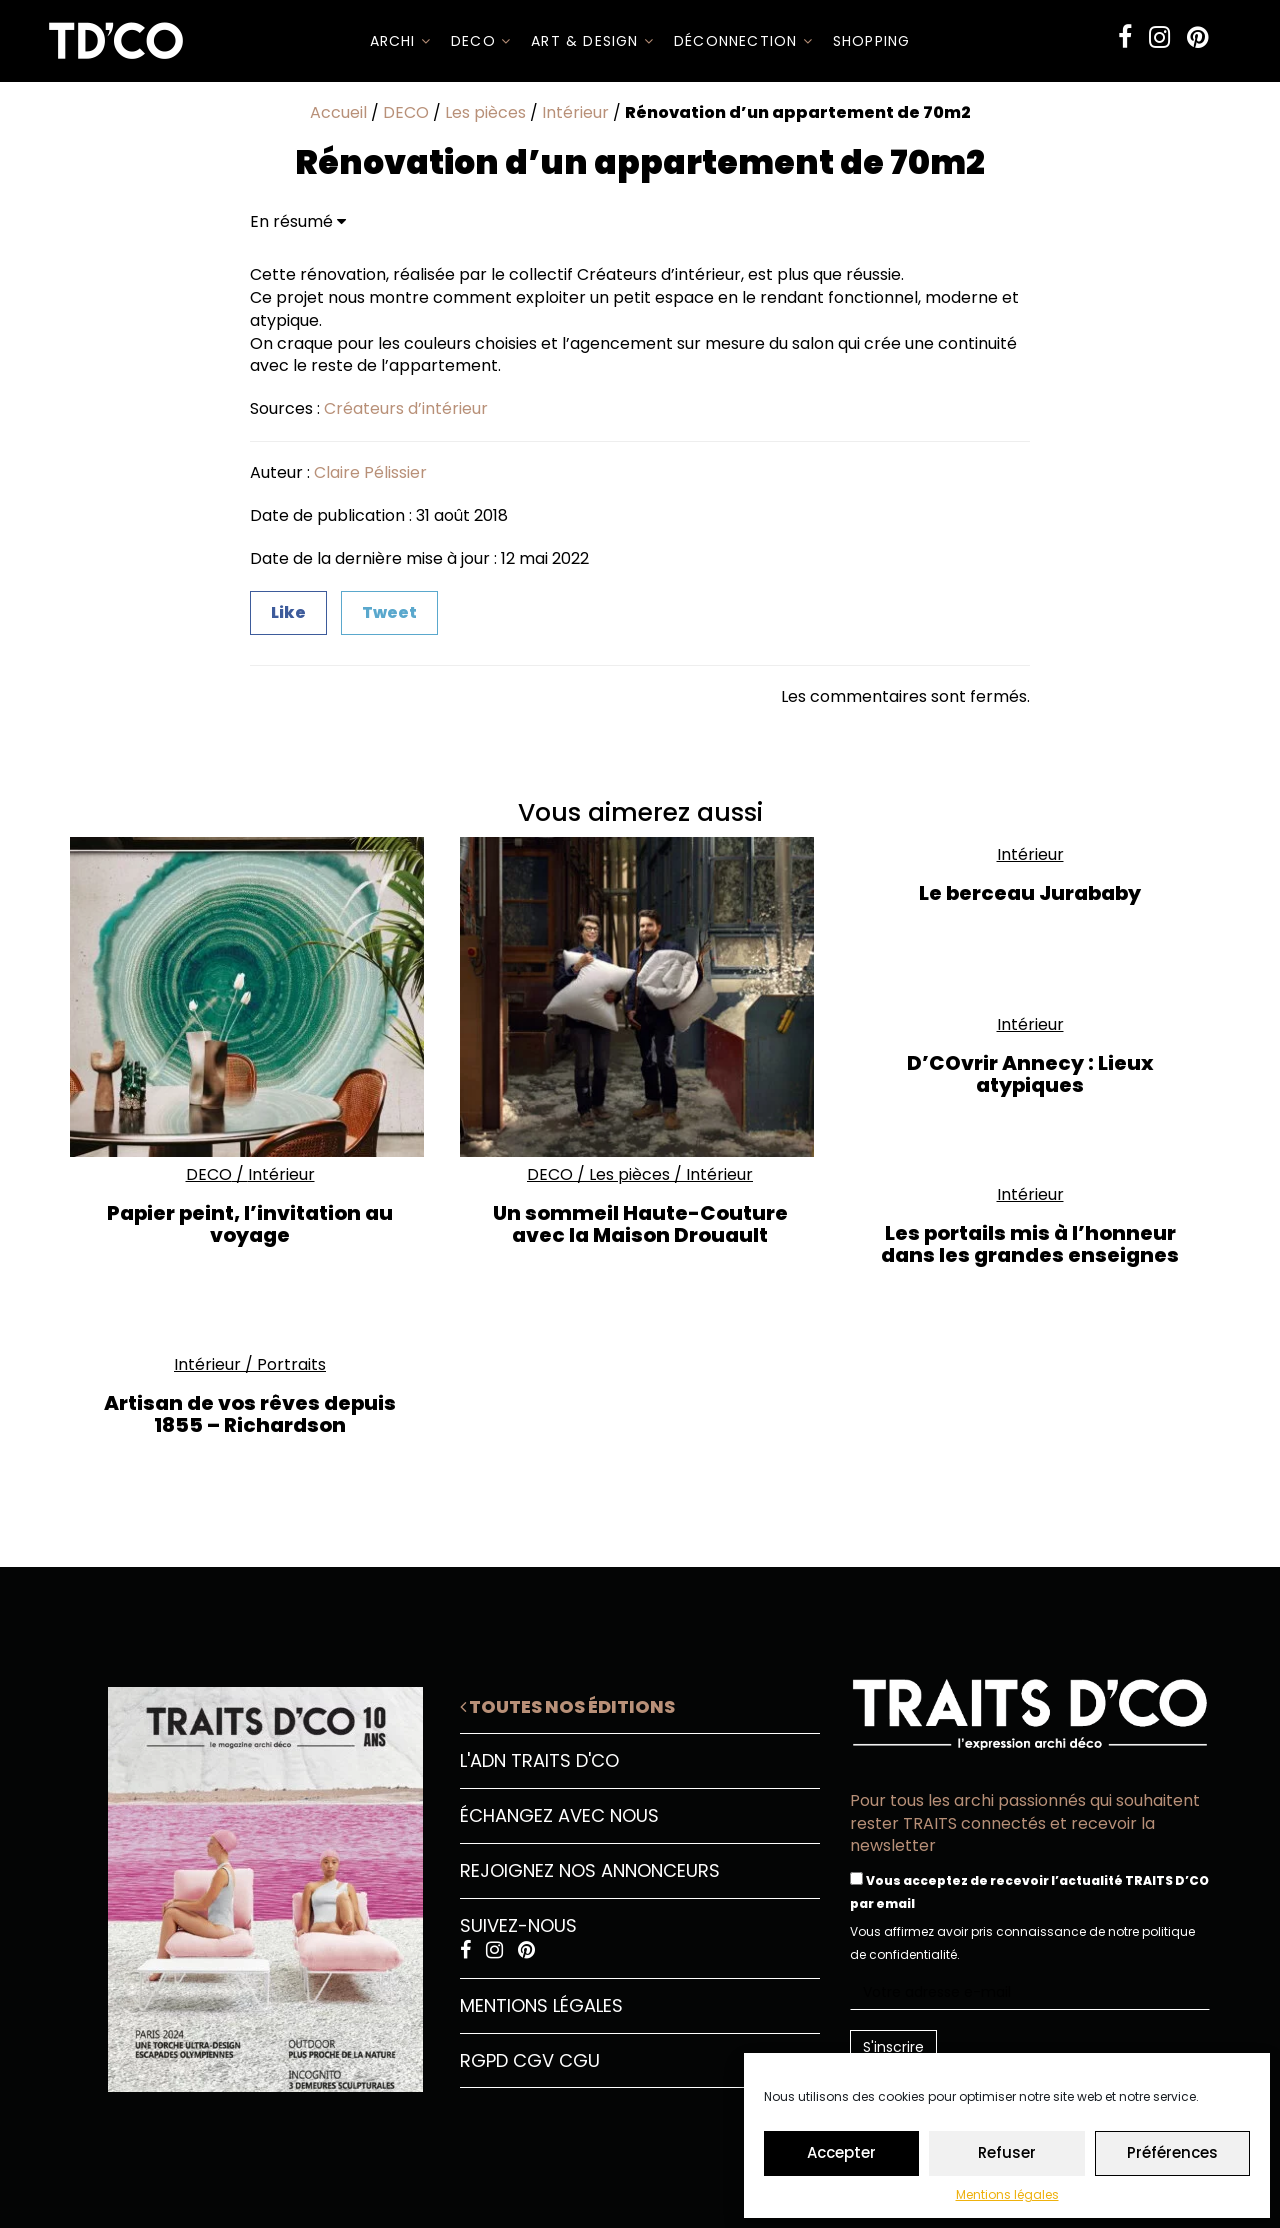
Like (288, 612)
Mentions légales (1007, 2194)
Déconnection (743, 41)
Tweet (389, 612)
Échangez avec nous (559, 1815)
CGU (579, 2060)
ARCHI (400, 41)
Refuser (1007, 2152)
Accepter (841, 2152)
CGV (533, 2060)
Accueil (338, 112)
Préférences (1172, 2152)
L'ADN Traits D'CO (539, 1760)
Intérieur (575, 112)
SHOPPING (872, 41)
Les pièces (485, 112)
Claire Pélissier (370, 472)
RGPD (484, 2060)
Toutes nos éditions (567, 1706)
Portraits (291, 1364)
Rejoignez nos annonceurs (590, 1870)
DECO (481, 41)
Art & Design (592, 41)
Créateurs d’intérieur (406, 408)
